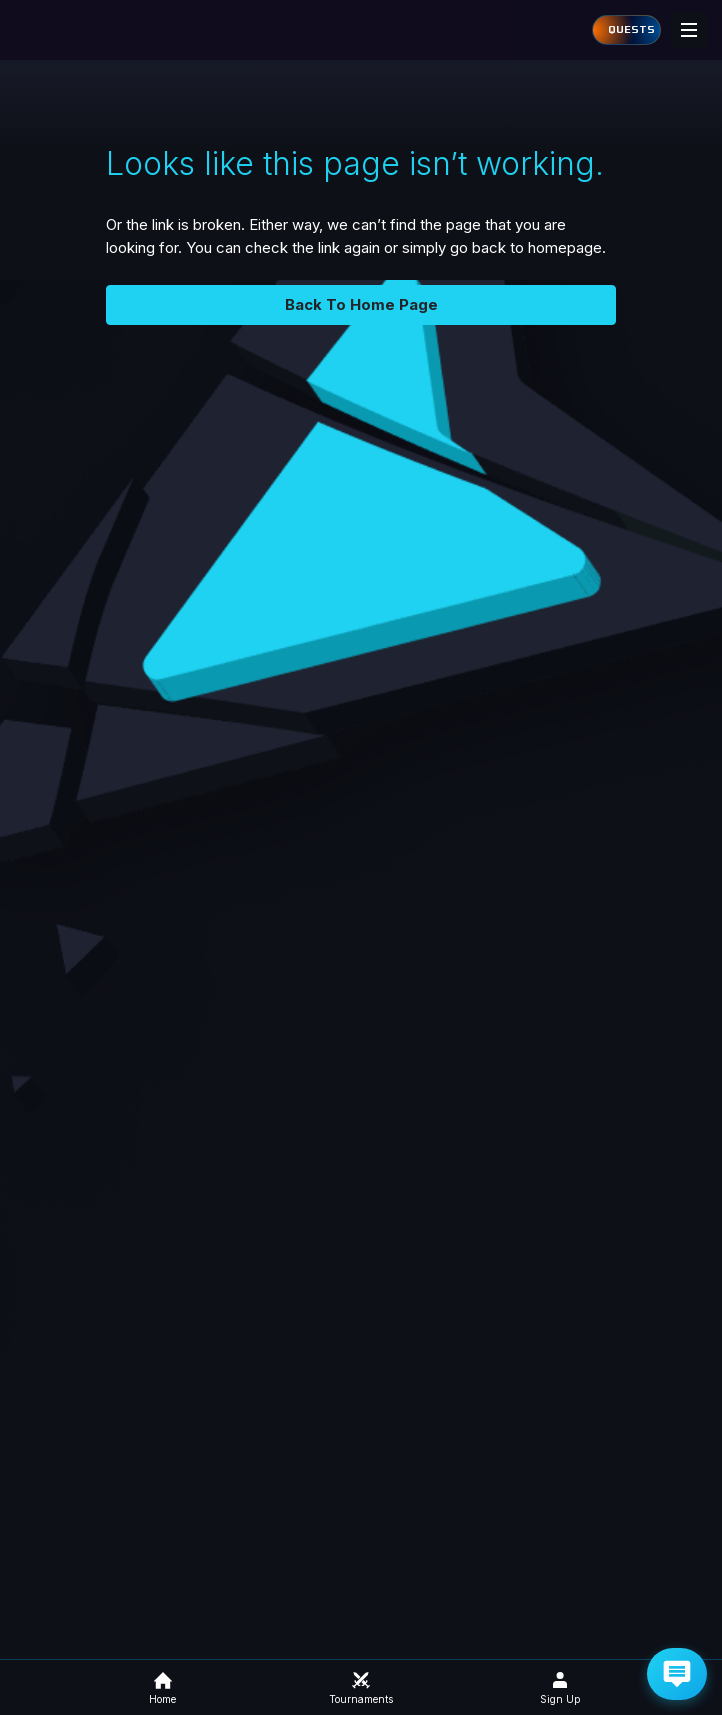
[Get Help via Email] (677, 1674)
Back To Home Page (361, 304)
